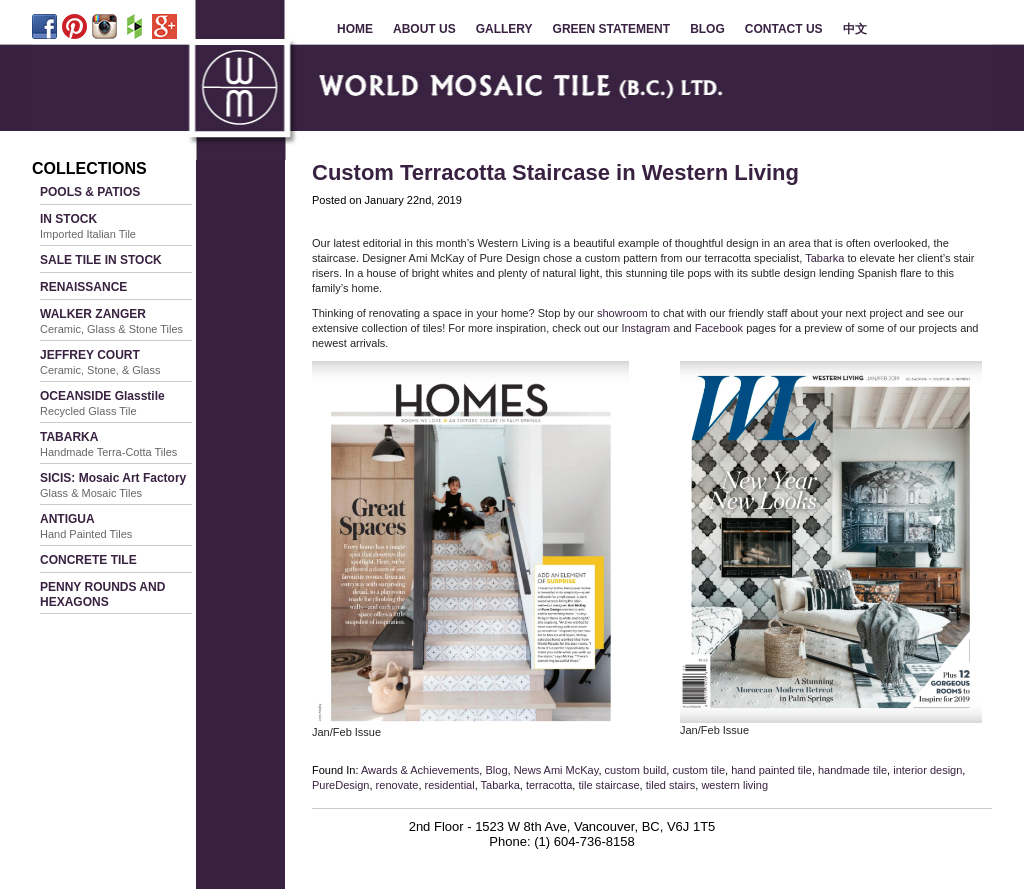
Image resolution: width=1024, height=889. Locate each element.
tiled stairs (671, 785)
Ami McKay (571, 770)
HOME (355, 29)
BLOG (707, 29)
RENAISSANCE (83, 287)
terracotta (549, 785)
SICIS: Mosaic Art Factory (113, 485)
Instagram (645, 328)
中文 (855, 29)
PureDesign (340, 785)
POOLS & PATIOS (90, 192)
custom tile (698, 770)
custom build (636, 770)
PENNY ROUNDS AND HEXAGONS (102, 594)
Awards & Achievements (420, 770)
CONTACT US (784, 29)
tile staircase (608, 785)
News (528, 770)
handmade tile (852, 770)
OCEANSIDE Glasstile (102, 403)
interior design (927, 770)
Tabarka (824, 258)
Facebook (719, 328)
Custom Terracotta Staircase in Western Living (555, 172)
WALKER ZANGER (111, 321)
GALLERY (504, 29)
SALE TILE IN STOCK (101, 260)
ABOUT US (424, 29)
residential (450, 785)
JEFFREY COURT (100, 362)
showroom (622, 313)
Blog (496, 770)
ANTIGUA (86, 526)
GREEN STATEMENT (612, 29)
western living (734, 785)
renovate (397, 785)
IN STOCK (88, 226)
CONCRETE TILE (88, 560)
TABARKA (108, 444)
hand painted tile (771, 770)
